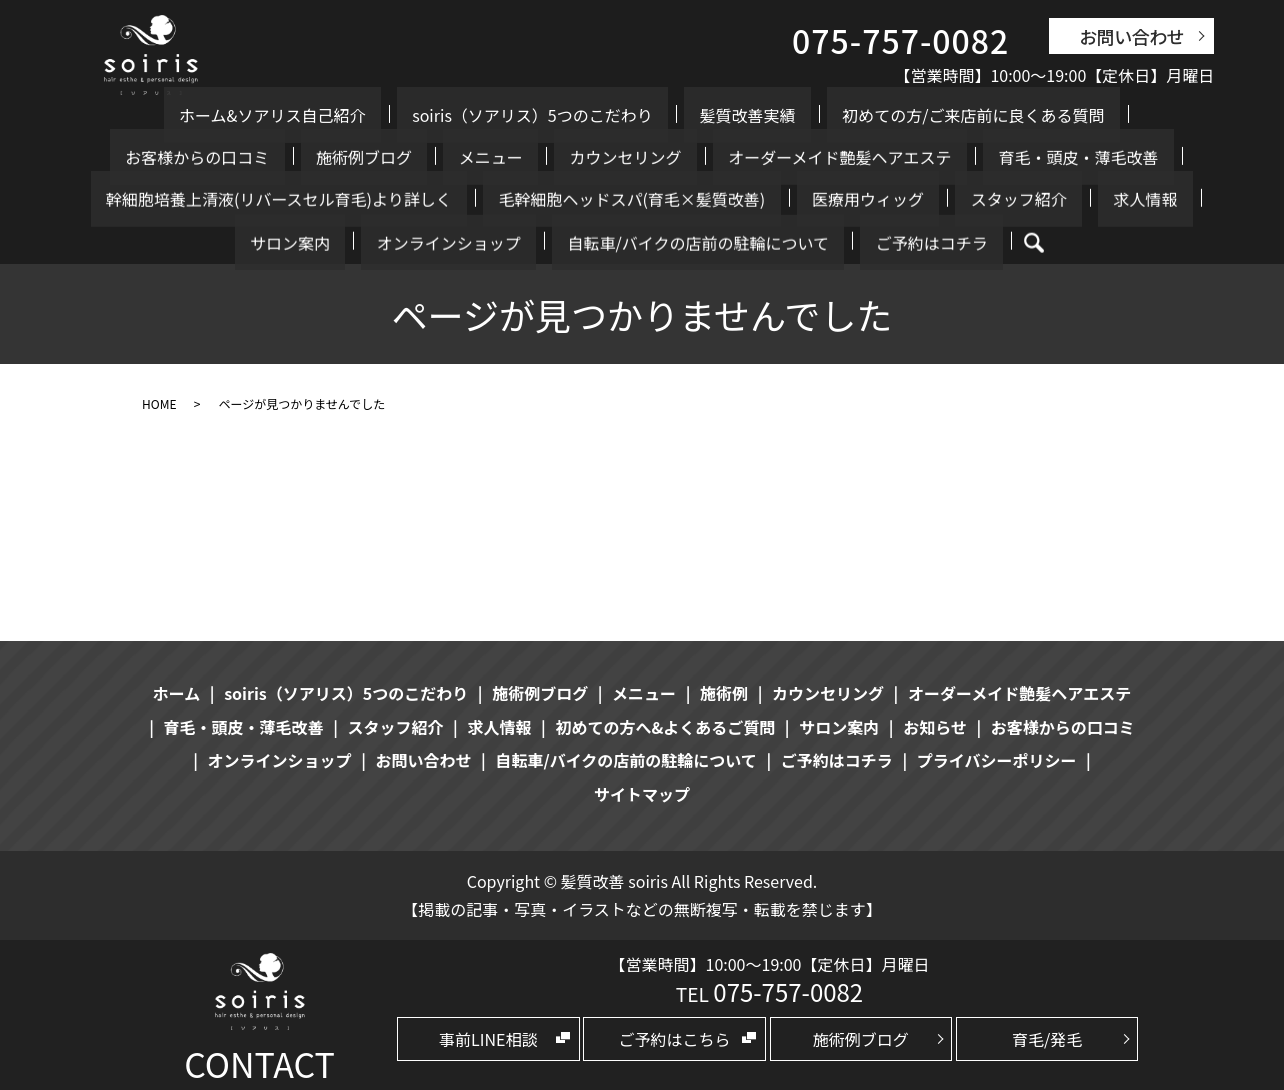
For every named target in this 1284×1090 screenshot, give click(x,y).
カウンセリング (293, 157)
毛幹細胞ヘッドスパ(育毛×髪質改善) (215, 199)
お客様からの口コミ (1011, 115)
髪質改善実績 (596, 115)
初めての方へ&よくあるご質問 (665, 727)
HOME (159, 403)
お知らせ (935, 727)
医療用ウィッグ (421, 199)
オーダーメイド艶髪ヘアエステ (476, 157)
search (706, 243)
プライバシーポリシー (997, 760)
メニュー (189, 157)
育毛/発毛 (1047, 1039)
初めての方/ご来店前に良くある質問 (791, 115)
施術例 (724, 693)
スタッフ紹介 (541, 199)
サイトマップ (642, 794)
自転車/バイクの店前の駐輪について (1071, 199)
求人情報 (637, 199)
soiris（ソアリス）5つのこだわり (412, 115)
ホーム (177, 693)
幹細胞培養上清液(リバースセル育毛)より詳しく (954, 157)
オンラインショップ (853, 199)
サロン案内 (725, 199)
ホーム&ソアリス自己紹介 (182, 115)
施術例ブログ (1147, 115)
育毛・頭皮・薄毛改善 (685, 157)
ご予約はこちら (675, 1039)
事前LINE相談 (488, 1039)
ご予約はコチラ (619, 242)
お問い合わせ (1131, 36)
